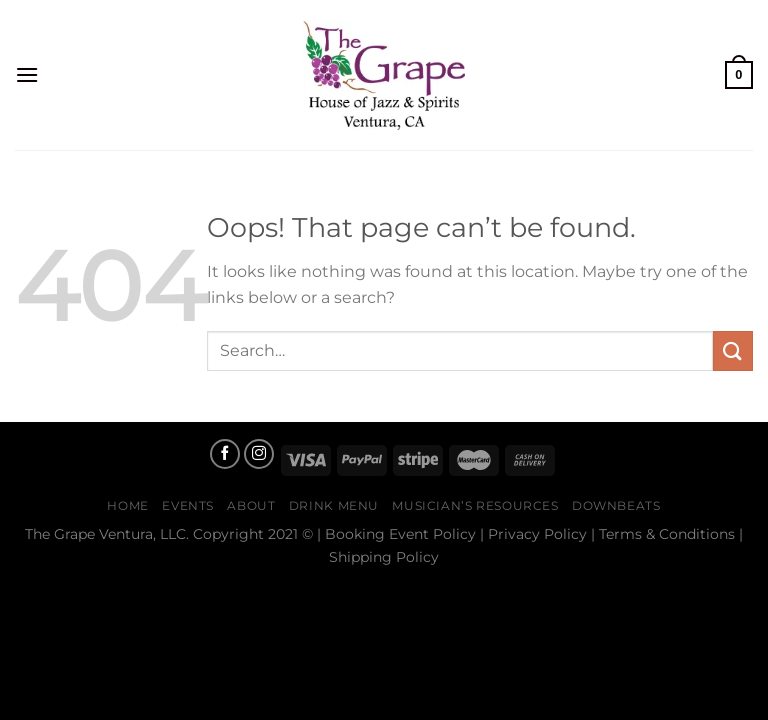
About (251, 505)
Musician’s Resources (475, 505)
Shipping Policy (384, 557)
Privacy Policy (537, 534)
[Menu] (27, 74)
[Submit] (733, 350)
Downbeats (616, 505)
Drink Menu (334, 505)
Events (188, 505)
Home (127, 505)
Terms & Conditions (667, 534)
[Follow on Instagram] (259, 454)
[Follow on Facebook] (225, 454)
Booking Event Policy (400, 534)
